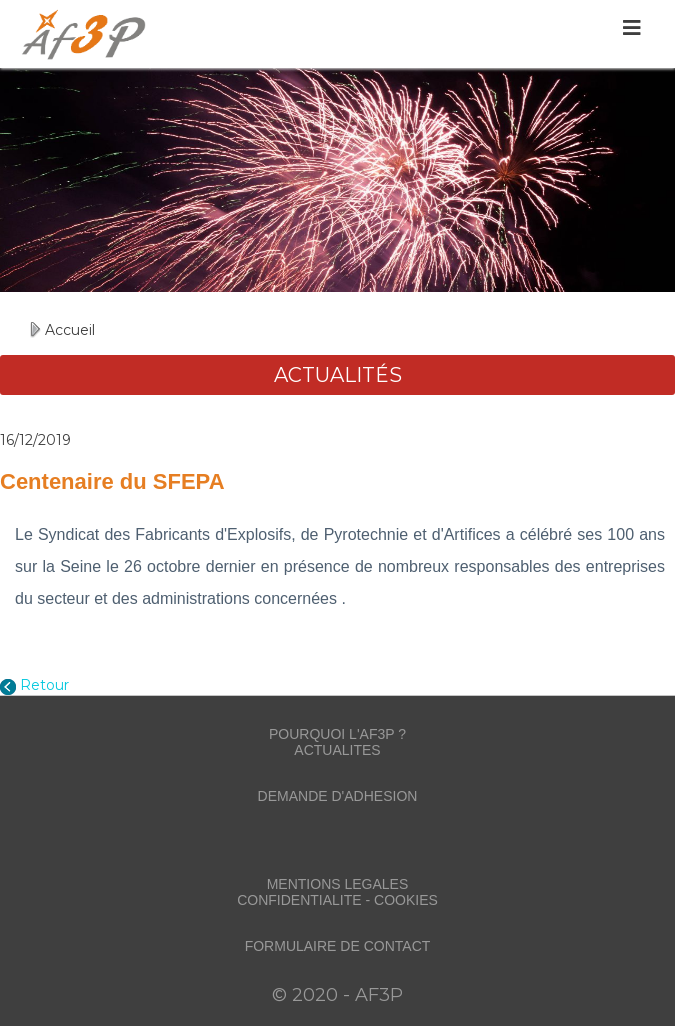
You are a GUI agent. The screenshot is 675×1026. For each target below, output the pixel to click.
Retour (44, 685)
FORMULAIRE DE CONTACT (338, 946)
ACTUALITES (337, 750)
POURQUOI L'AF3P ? (337, 734)
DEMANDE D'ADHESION (338, 796)
